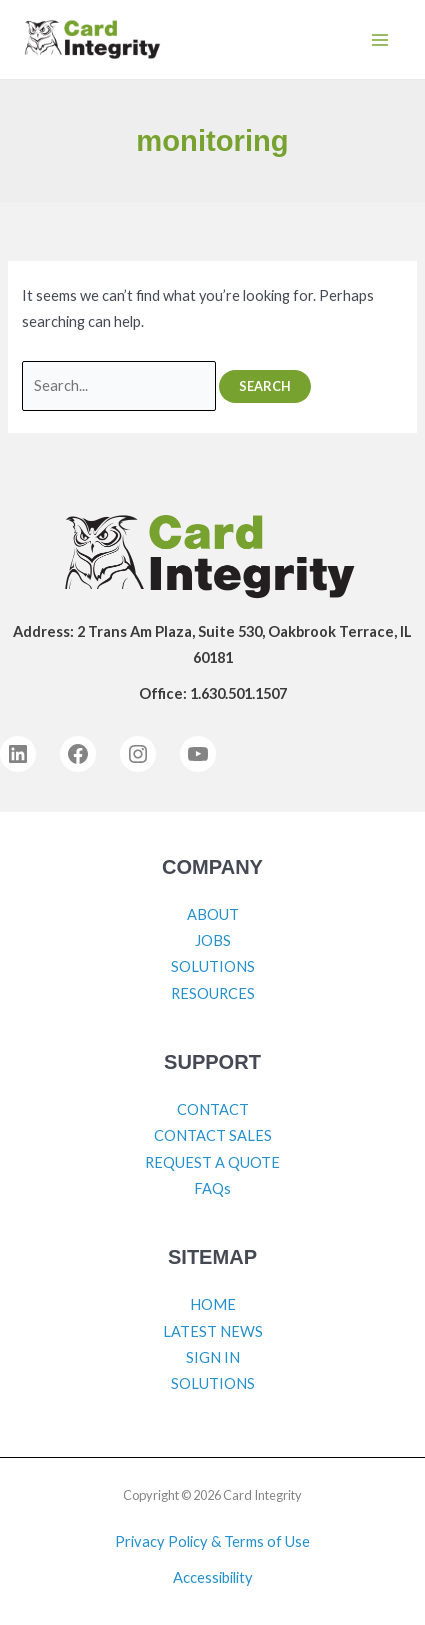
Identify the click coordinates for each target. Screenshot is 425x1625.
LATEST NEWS (213, 1331)
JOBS (213, 940)
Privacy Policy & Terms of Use (212, 1541)
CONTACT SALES (213, 1135)
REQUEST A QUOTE (212, 1162)
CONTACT (213, 1109)
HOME (213, 1304)
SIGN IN (213, 1357)
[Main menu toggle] (380, 40)
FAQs (212, 1188)
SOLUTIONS (213, 966)
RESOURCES (213, 993)
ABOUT (213, 914)
